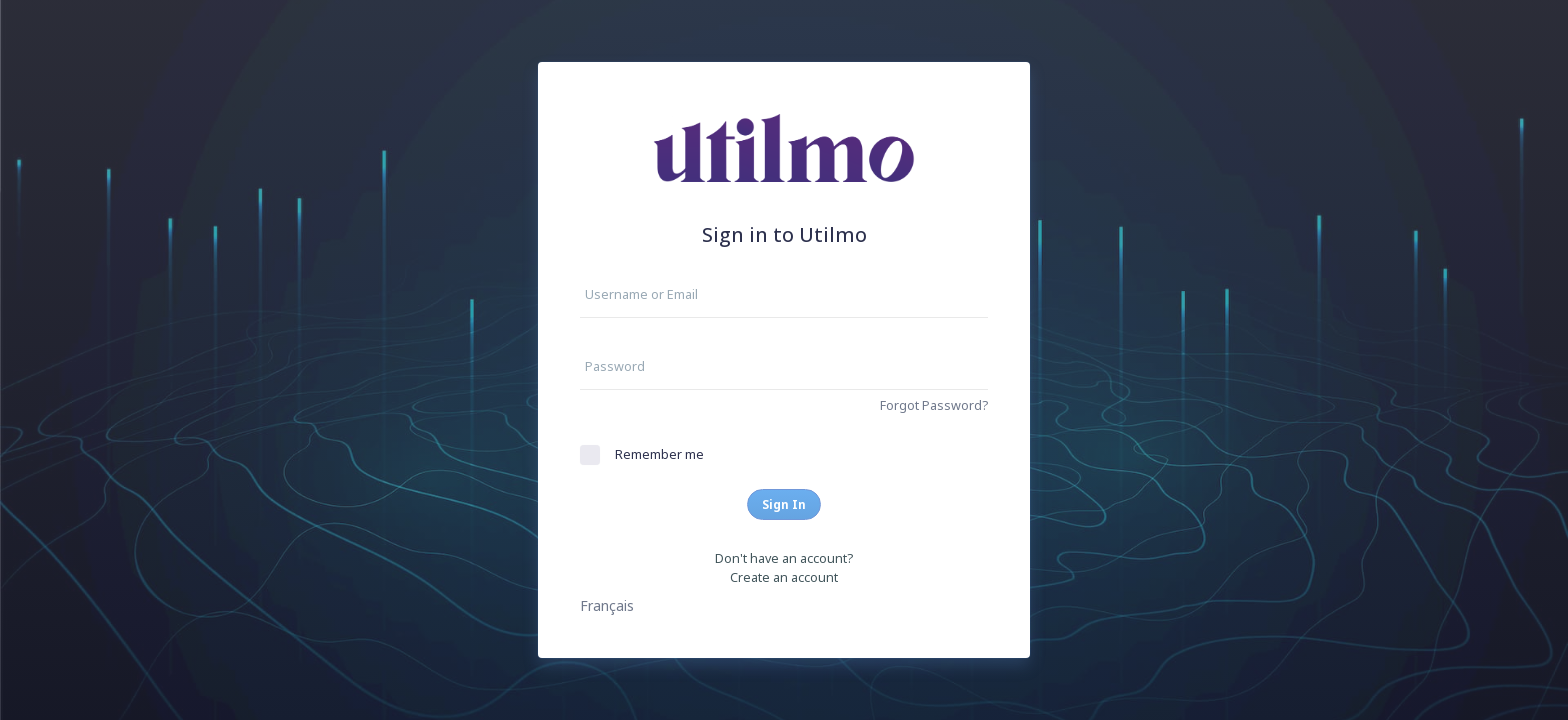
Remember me (659, 454)
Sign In (784, 504)
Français (607, 605)
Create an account (784, 577)
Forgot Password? (934, 405)
